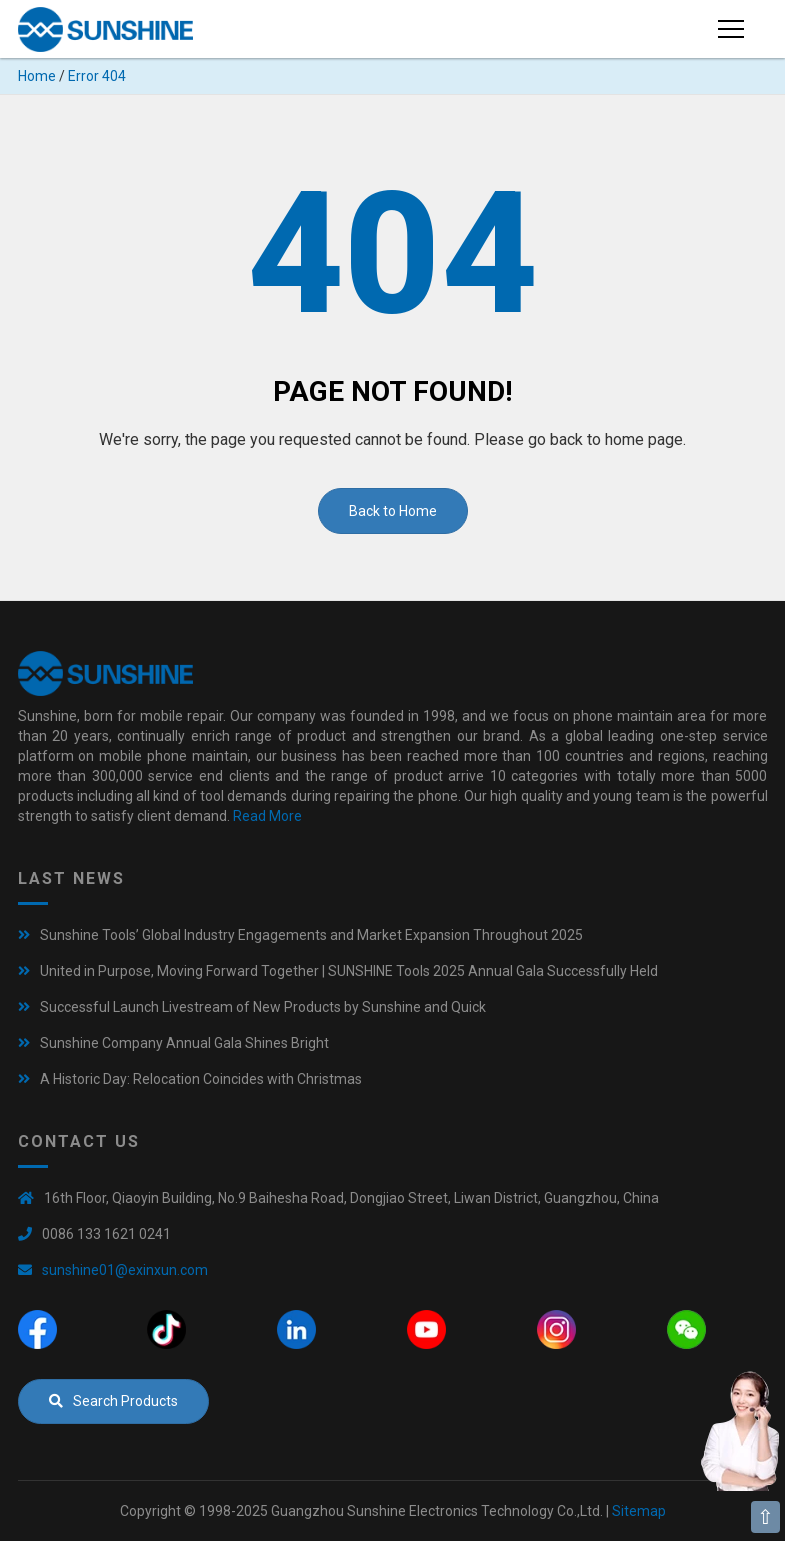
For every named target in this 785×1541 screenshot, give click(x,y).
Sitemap (639, 1511)
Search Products (113, 1401)
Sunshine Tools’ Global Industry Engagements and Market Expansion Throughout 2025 (311, 935)
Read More (267, 816)
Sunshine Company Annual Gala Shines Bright (184, 1043)
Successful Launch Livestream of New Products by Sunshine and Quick (263, 1007)
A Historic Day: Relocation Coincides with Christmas (201, 1079)
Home (37, 76)
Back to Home (393, 511)
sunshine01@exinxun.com (125, 1270)
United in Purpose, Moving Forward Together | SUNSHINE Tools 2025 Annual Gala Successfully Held (349, 971)
